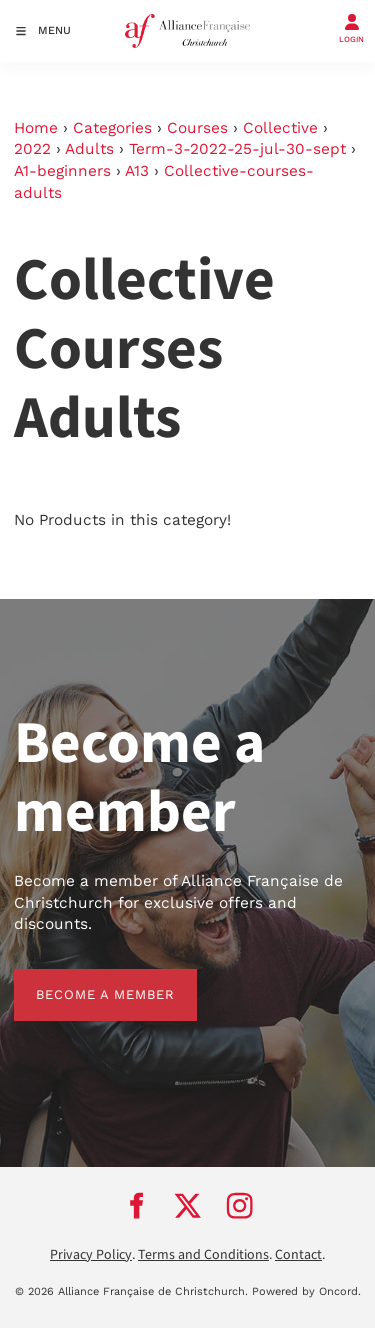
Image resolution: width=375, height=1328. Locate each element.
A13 (137, 171)
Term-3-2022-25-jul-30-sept (237, 149)
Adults (89, 149)
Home (36, 128)
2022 (32, 149)
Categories (112, 128)
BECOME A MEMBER (83, 979)
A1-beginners (62, 171)
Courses (197, 128)
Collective (280, 128)
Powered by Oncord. (306, 1291)
